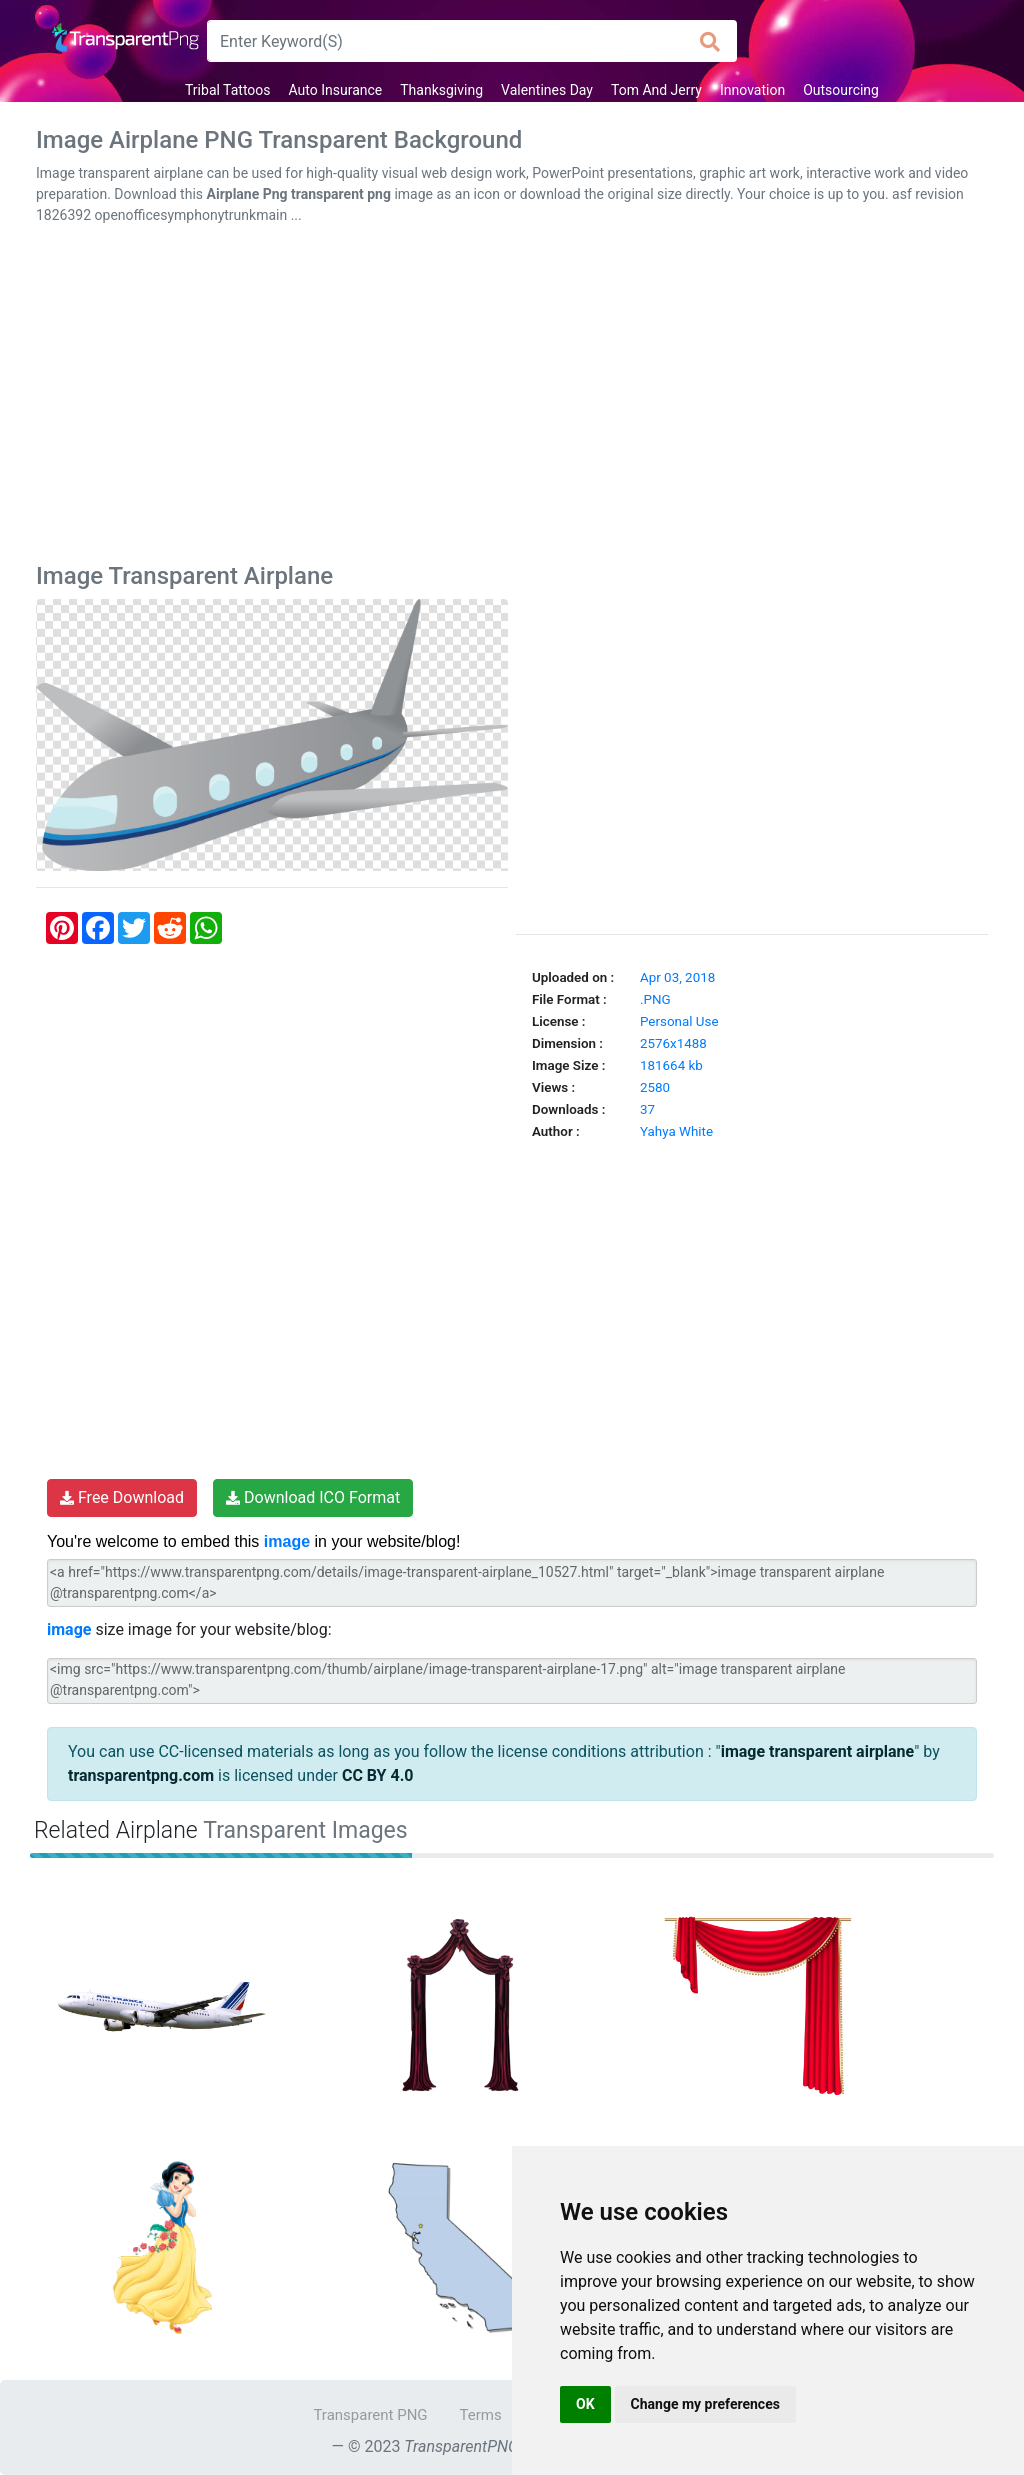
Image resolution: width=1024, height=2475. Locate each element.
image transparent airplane (818, 1751)
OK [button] (585, 2404)
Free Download (122, 1497)
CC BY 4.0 (378, 1775)
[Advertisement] (512, 398)
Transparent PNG (370, 2415)
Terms (481, 2415)
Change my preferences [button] (705, 2404)
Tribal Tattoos (227, 90)
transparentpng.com (141, 1775)
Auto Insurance (336, 90)
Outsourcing (841, 90)
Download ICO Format (313, 1497)
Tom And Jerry (656, 90)
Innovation (752, 90)
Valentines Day (547, 90)
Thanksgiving (441, 90)
